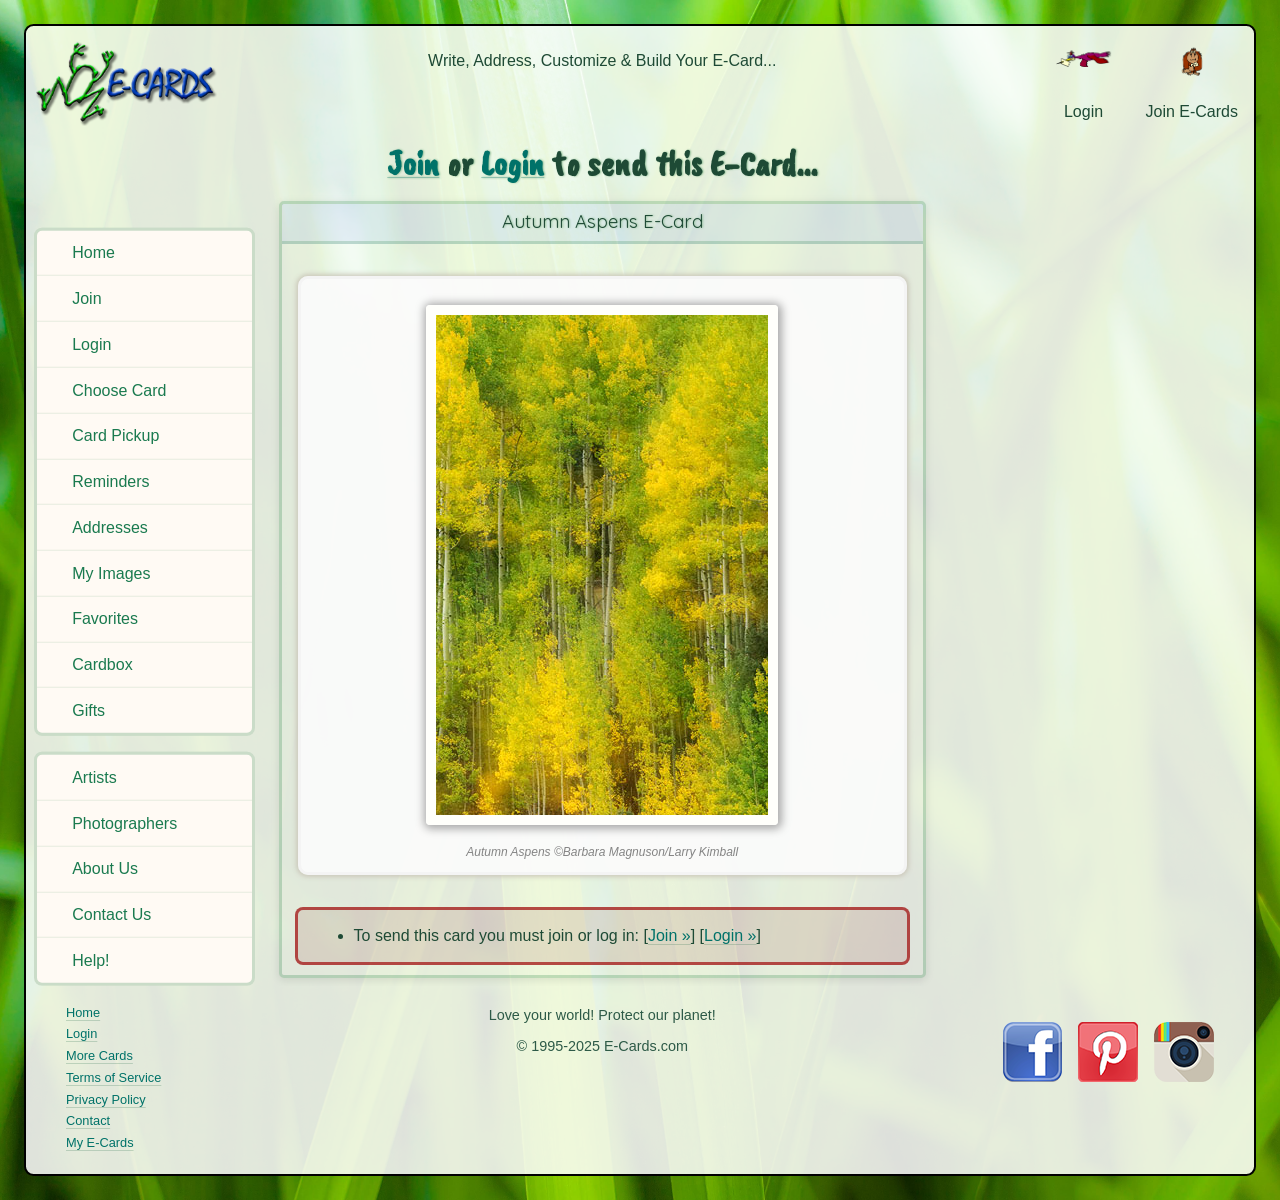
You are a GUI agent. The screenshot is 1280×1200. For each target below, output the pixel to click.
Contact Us (111, 914)
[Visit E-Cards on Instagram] (1184, 1076)
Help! (90, 960)
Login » (730, 935)
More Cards (99, 1055)
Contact (88, 1120)
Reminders (110, 481)
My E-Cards (100, 1142)
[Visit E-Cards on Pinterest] (1108, 1076)
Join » (669, 935)
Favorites (105, 618)
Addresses (110, 527)
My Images (111, 572)
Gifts (88, 710)
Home (93, 252)
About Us (105, 868)
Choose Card (119, 389)
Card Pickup (115, 435)
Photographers (124, 822)
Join (86, 298)
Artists (94, 777)
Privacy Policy (106, 1099)
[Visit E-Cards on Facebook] (1032, 1076)
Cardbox (102, 664)
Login (91, 344)
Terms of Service (113, 1077)
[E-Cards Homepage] (147, 83)
